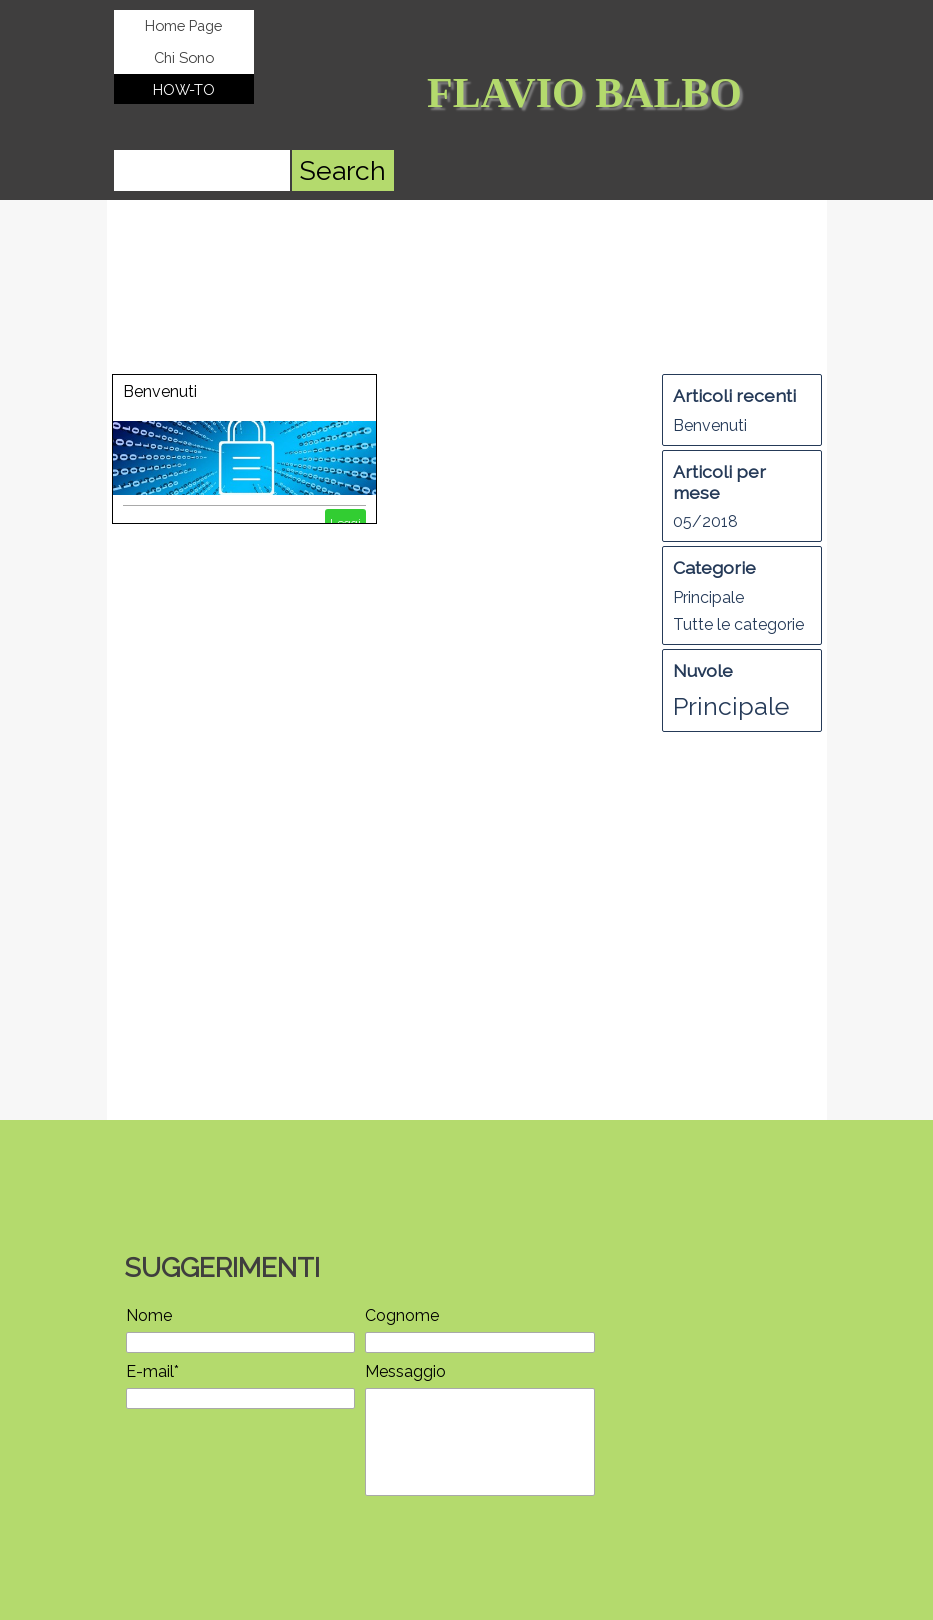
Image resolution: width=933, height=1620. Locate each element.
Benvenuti (160, 391)
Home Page (183, 25)
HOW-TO (184, 89)
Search (342, 170)
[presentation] (278, 1549)
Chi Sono (184, 57)
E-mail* (152, 1371)
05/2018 (705, 521)
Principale (708, 597)
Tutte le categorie (738, 624)
